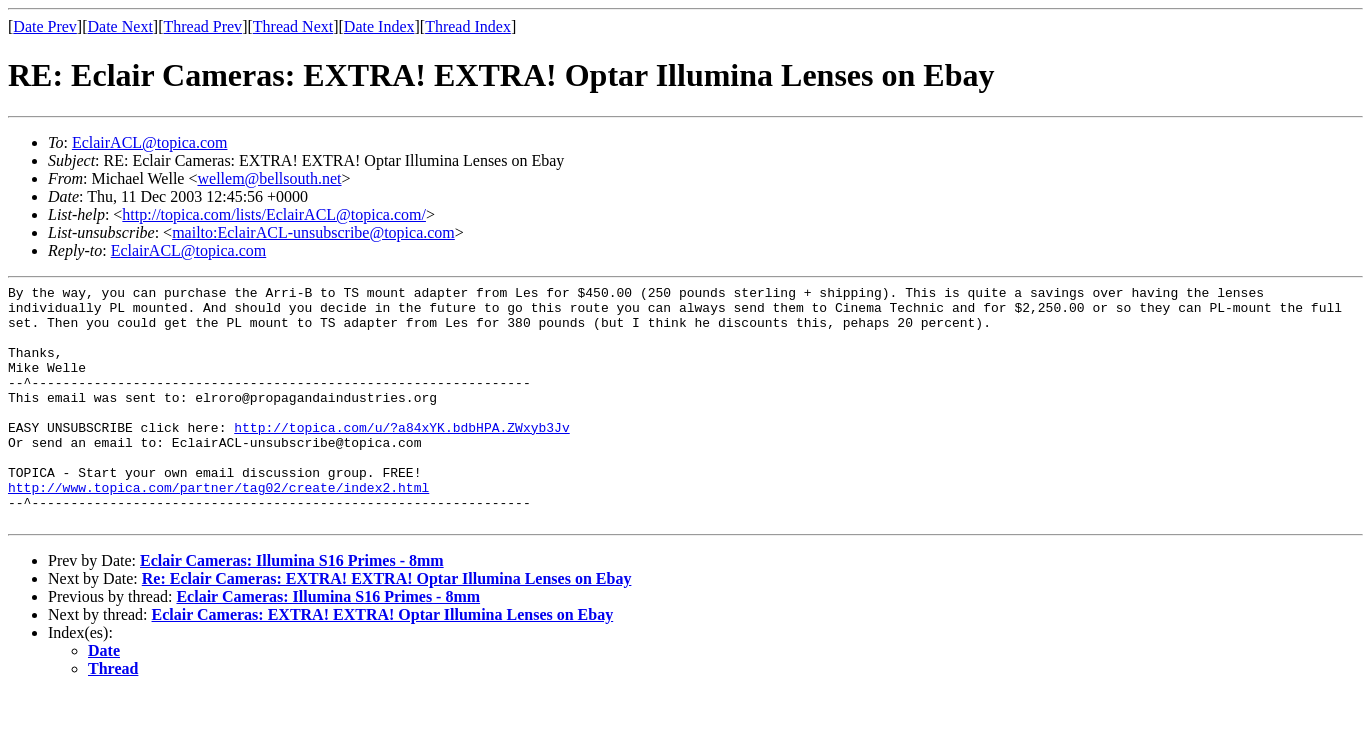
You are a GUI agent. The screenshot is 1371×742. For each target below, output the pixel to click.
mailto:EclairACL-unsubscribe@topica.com (313, 232)
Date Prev (45, 26)
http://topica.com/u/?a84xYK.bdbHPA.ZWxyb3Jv (401, 457)
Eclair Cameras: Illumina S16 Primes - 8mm (292, 608)
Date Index (379, 26)
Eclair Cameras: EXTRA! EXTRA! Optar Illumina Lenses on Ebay (383, 662)
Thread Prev (202, 26)
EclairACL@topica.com (150, 142)
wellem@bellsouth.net (269, 178)
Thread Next (293, 26)
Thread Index (468, 26)
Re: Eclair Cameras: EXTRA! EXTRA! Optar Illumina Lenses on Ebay (387, 626)
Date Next (120, 26)
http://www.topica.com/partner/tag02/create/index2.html (218, 529)
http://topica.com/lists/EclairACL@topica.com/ (274, 214)
